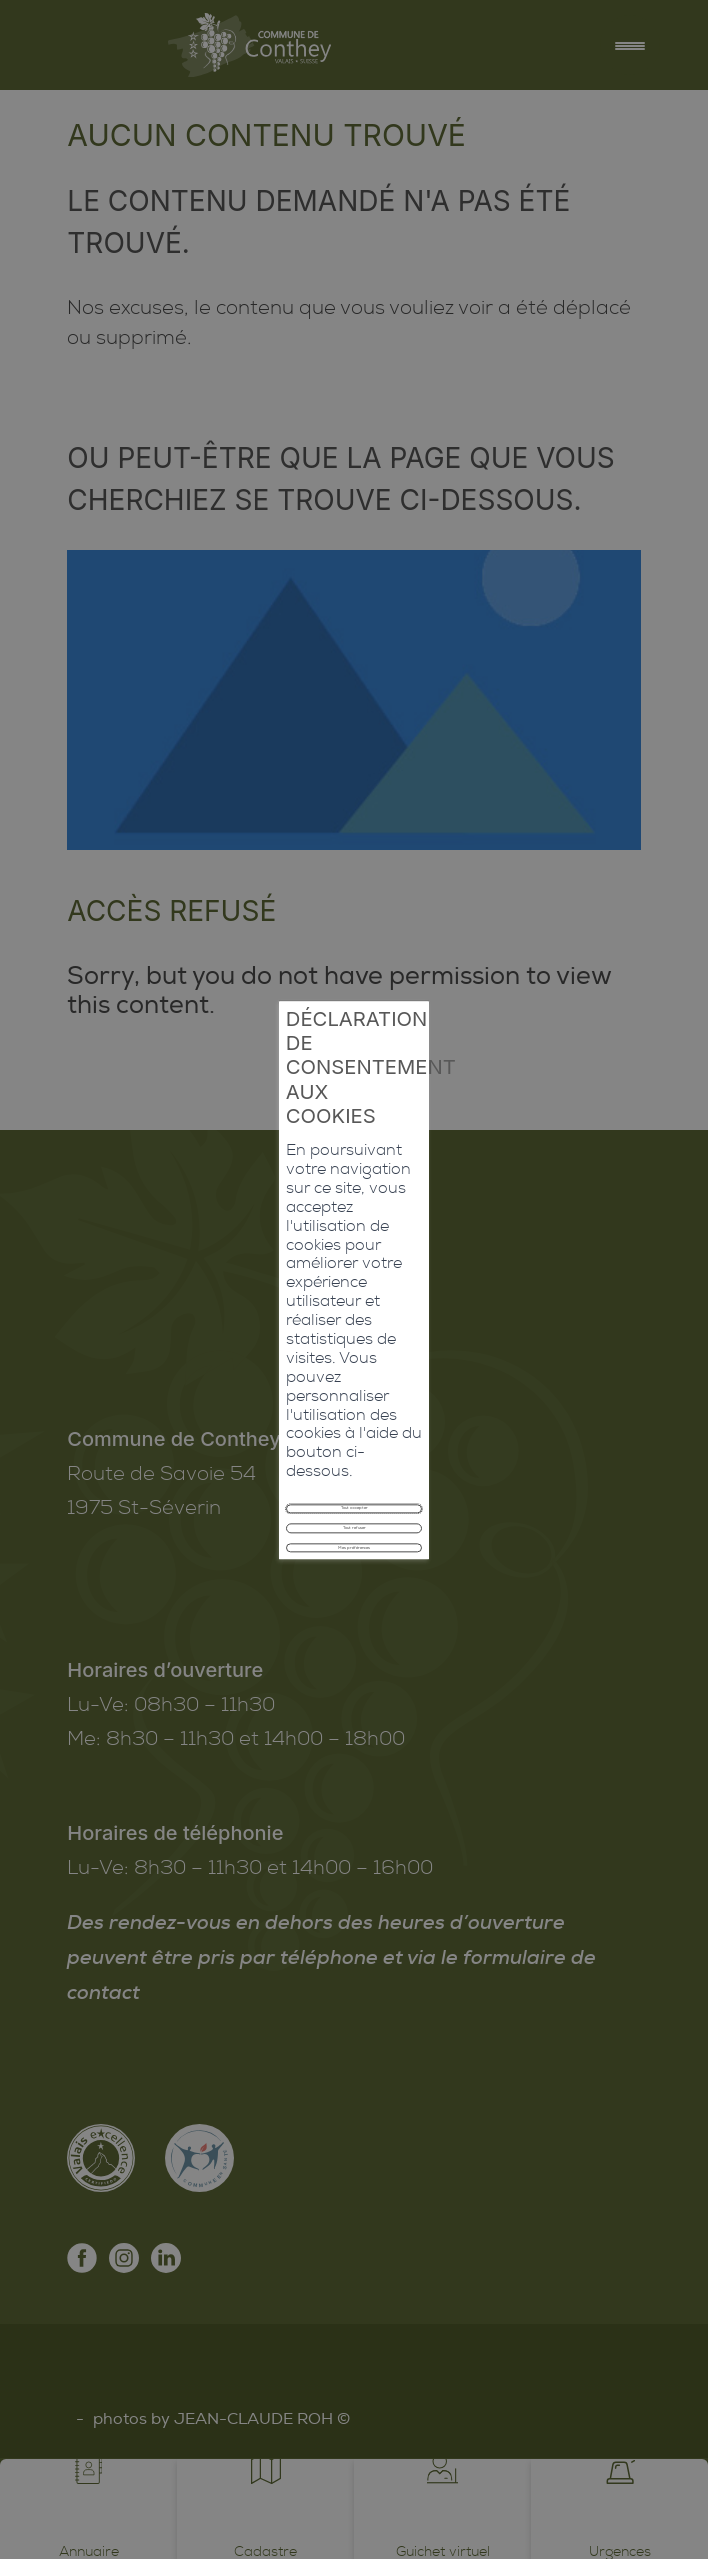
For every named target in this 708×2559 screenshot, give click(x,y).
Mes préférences (354, 1391)
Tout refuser (354, 1347)
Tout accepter (354, 1302)
